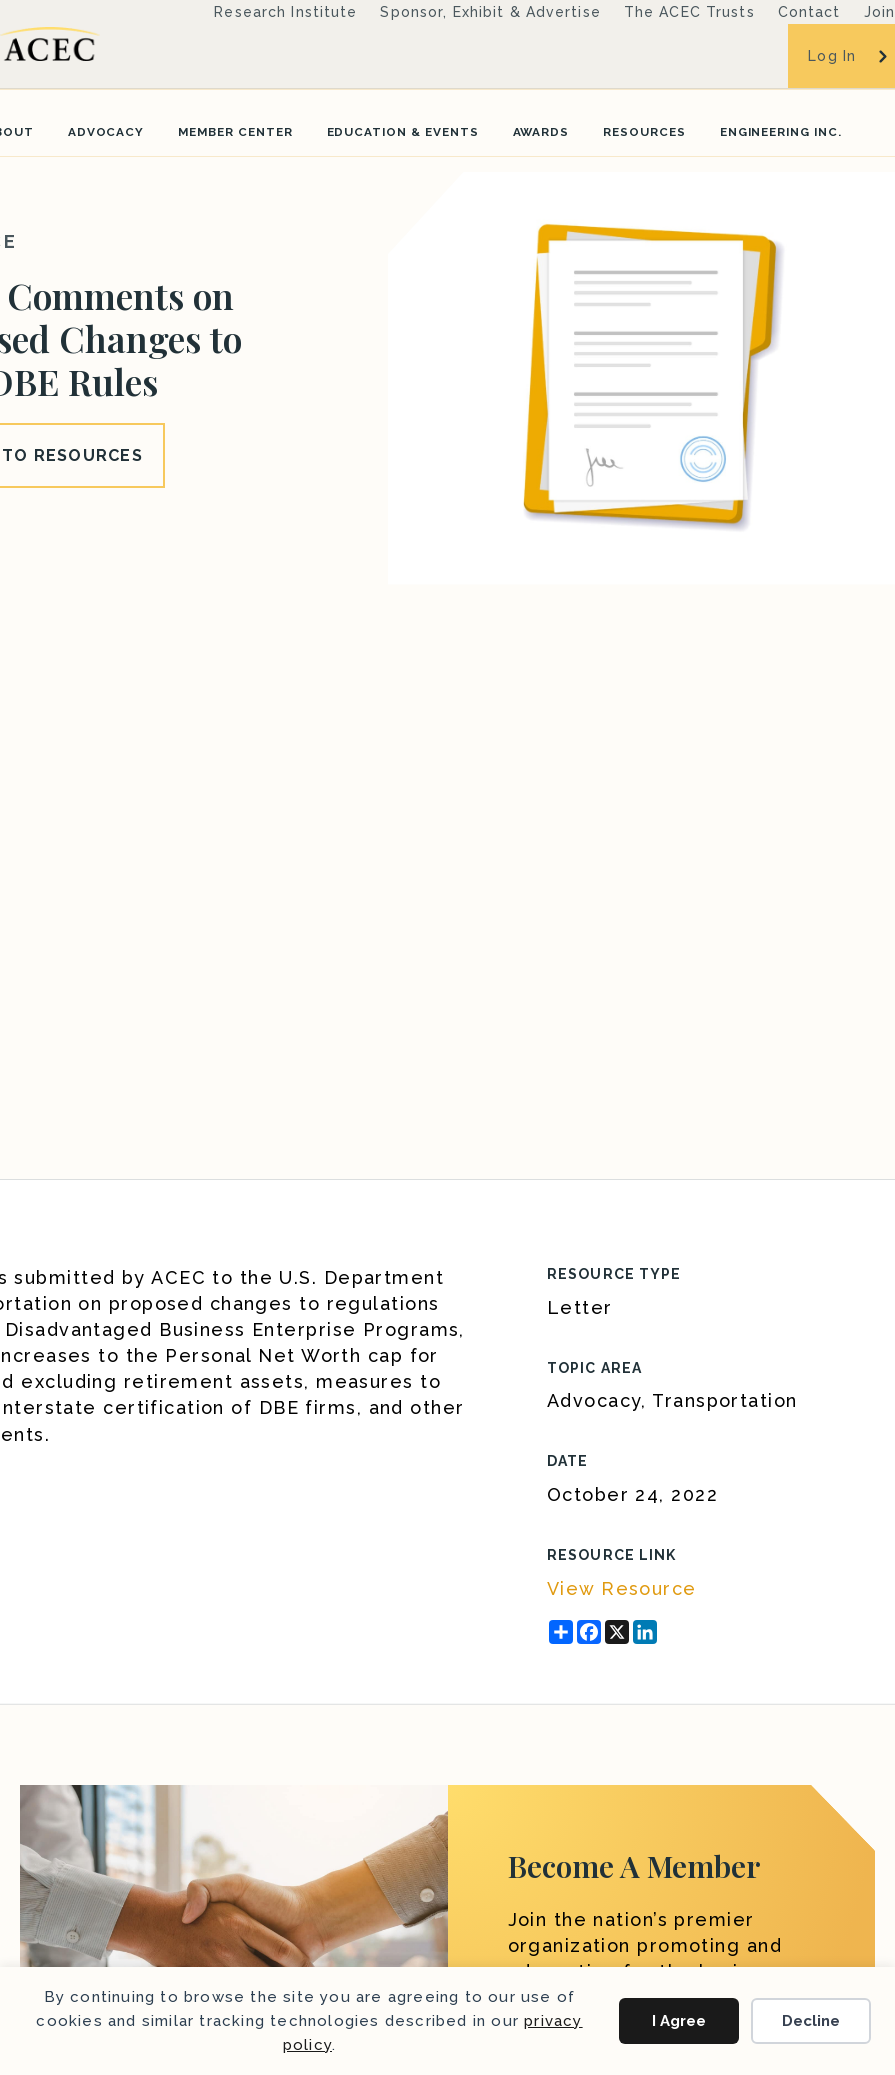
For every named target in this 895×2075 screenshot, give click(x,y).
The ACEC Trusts (689, 12)
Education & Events (403, 132)
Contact (809, 12)
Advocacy (106, 132)
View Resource (622, 1588)
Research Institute (285, 12)
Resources (644, 132)
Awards (541, 132)
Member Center (235, 132)
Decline (811, 2021)
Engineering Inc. (781, 132)
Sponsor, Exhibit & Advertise (490, 12)
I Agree (679, 2021)
